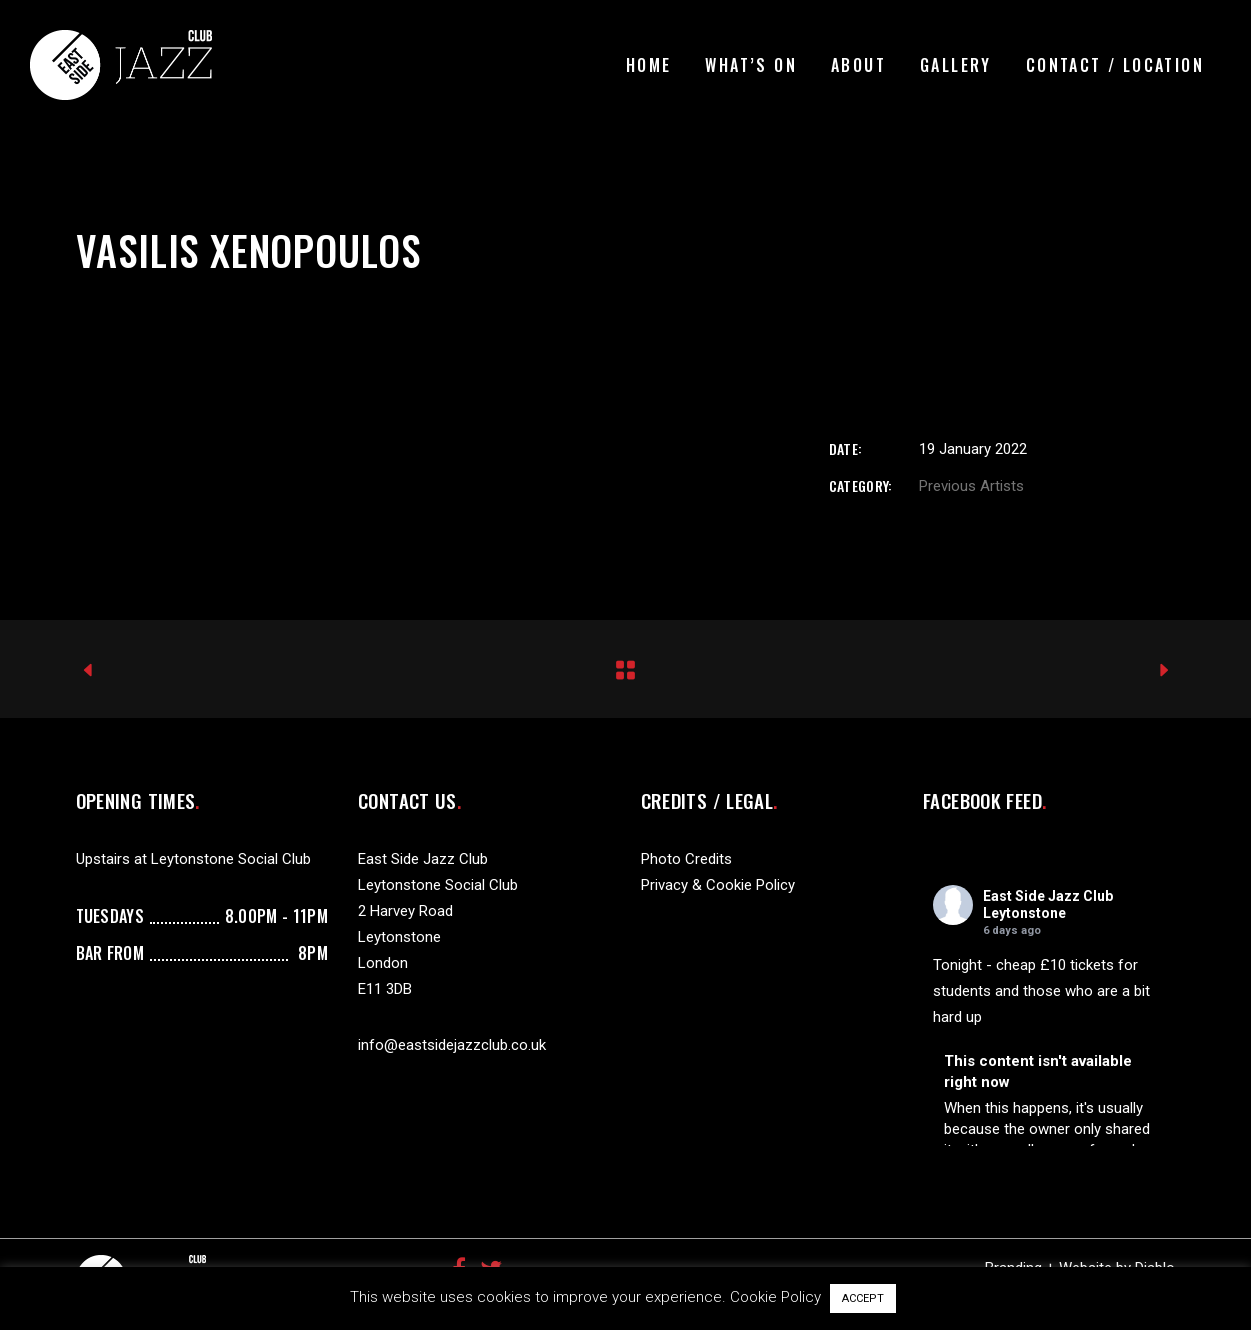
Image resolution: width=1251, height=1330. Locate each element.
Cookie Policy (775, 1297)
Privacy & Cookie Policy (718, 885)
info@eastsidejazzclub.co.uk (452, 1045)
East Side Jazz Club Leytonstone (1048, 904)
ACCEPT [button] (863, 1298)
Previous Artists (971, 486)
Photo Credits (686, 859)
